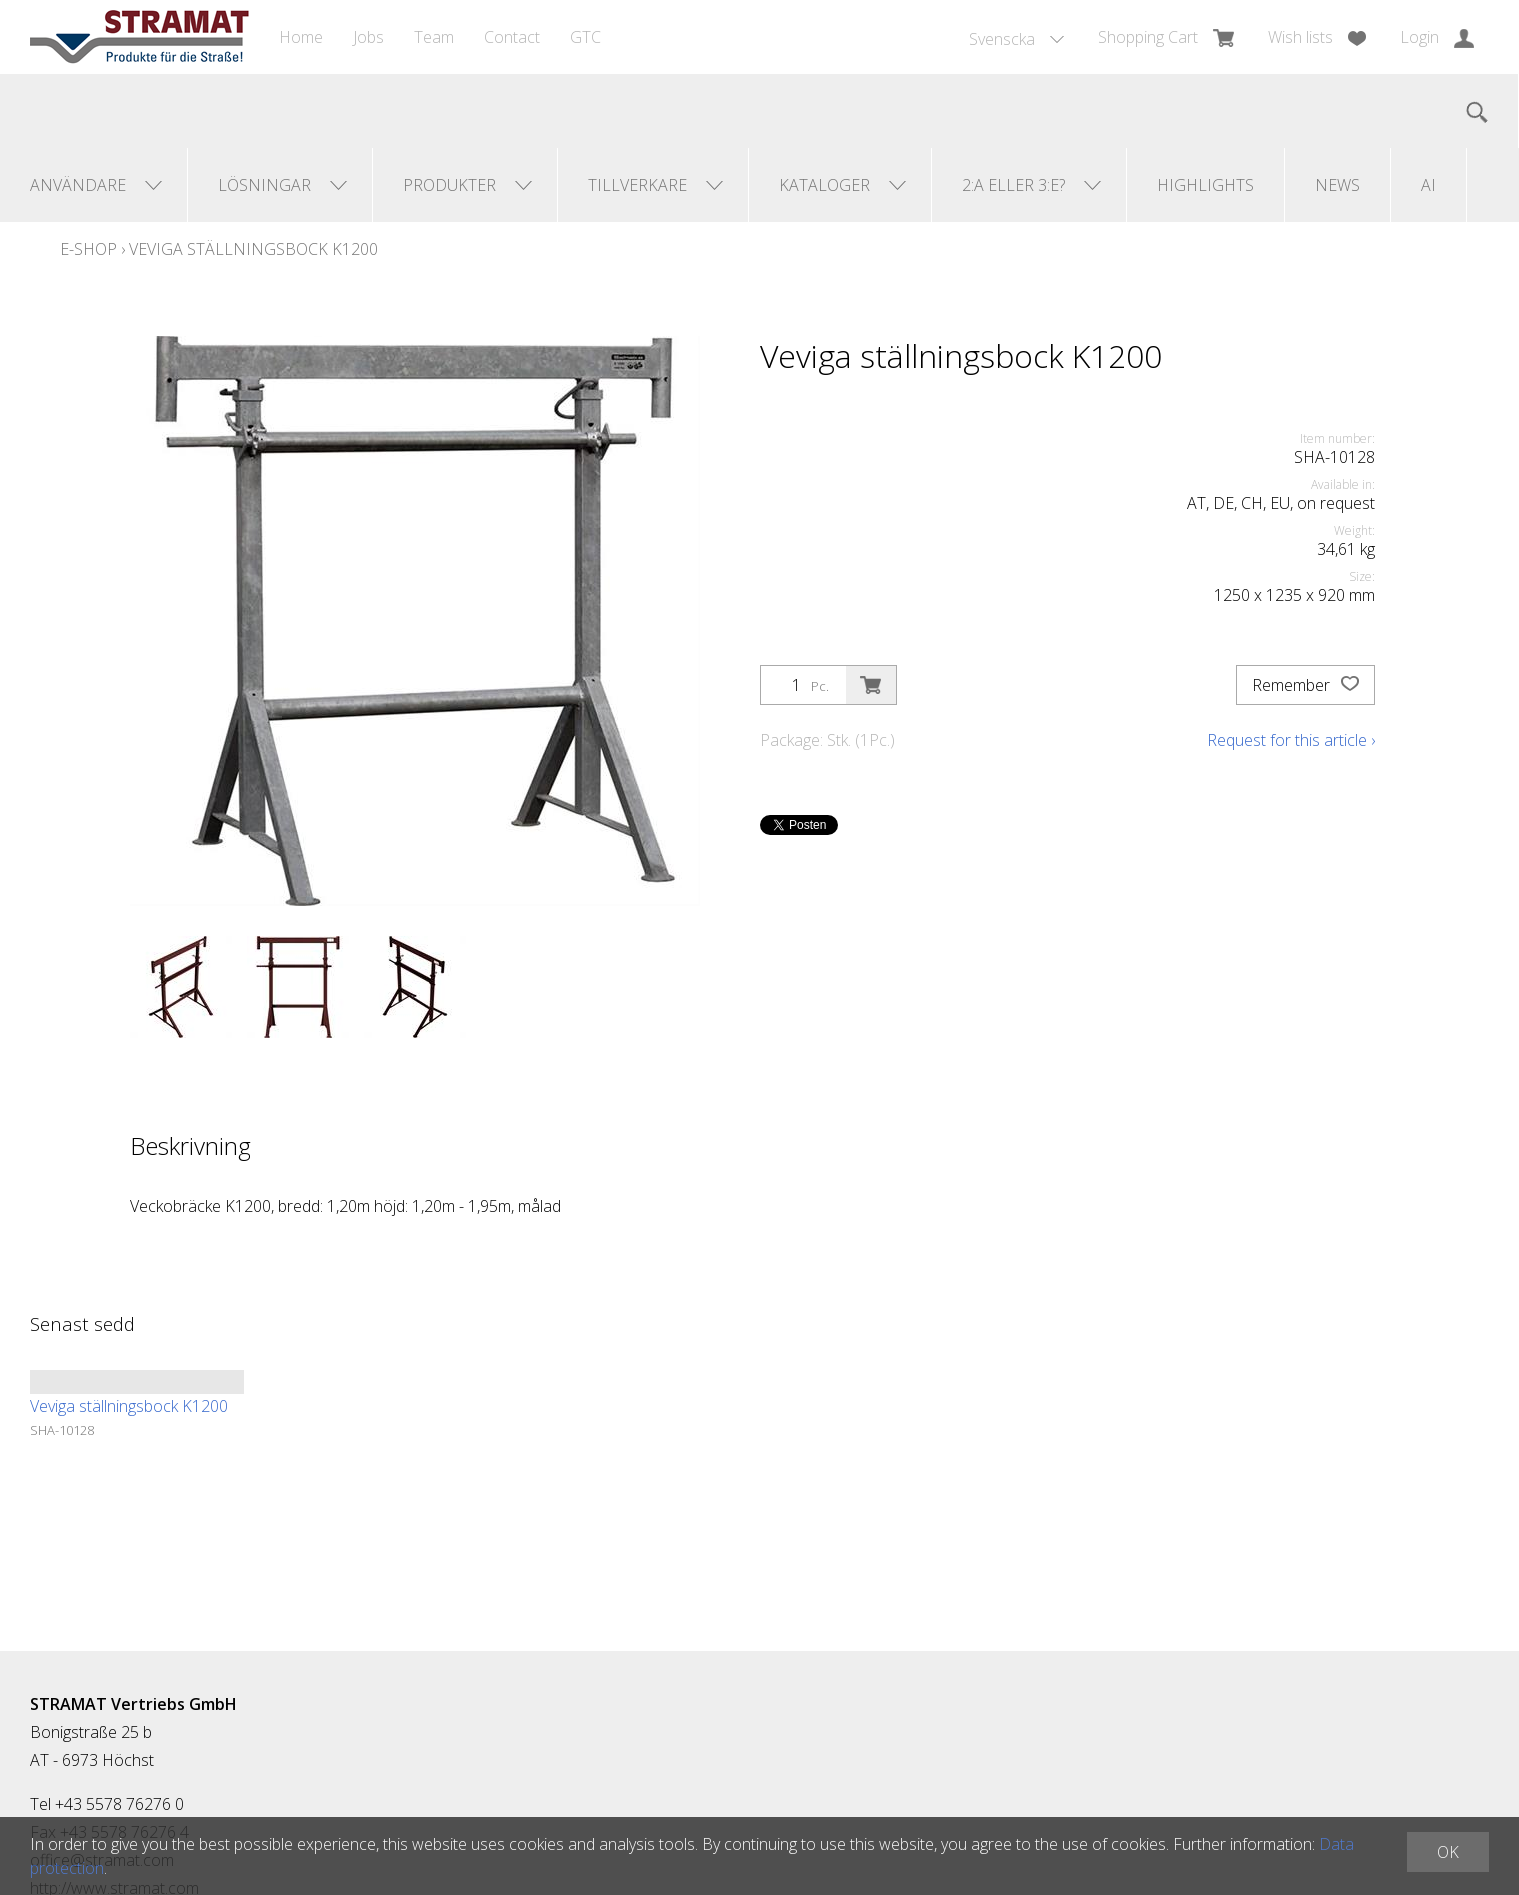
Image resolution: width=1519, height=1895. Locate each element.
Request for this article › (1291, 740)
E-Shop (88, 249)
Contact (512, 37)
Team (434, 37)
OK (1448, 1852)
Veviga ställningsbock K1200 (253, 249)
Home (301, 37)
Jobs (368, 37)
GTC (585, 37)
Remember (1305, 685)
